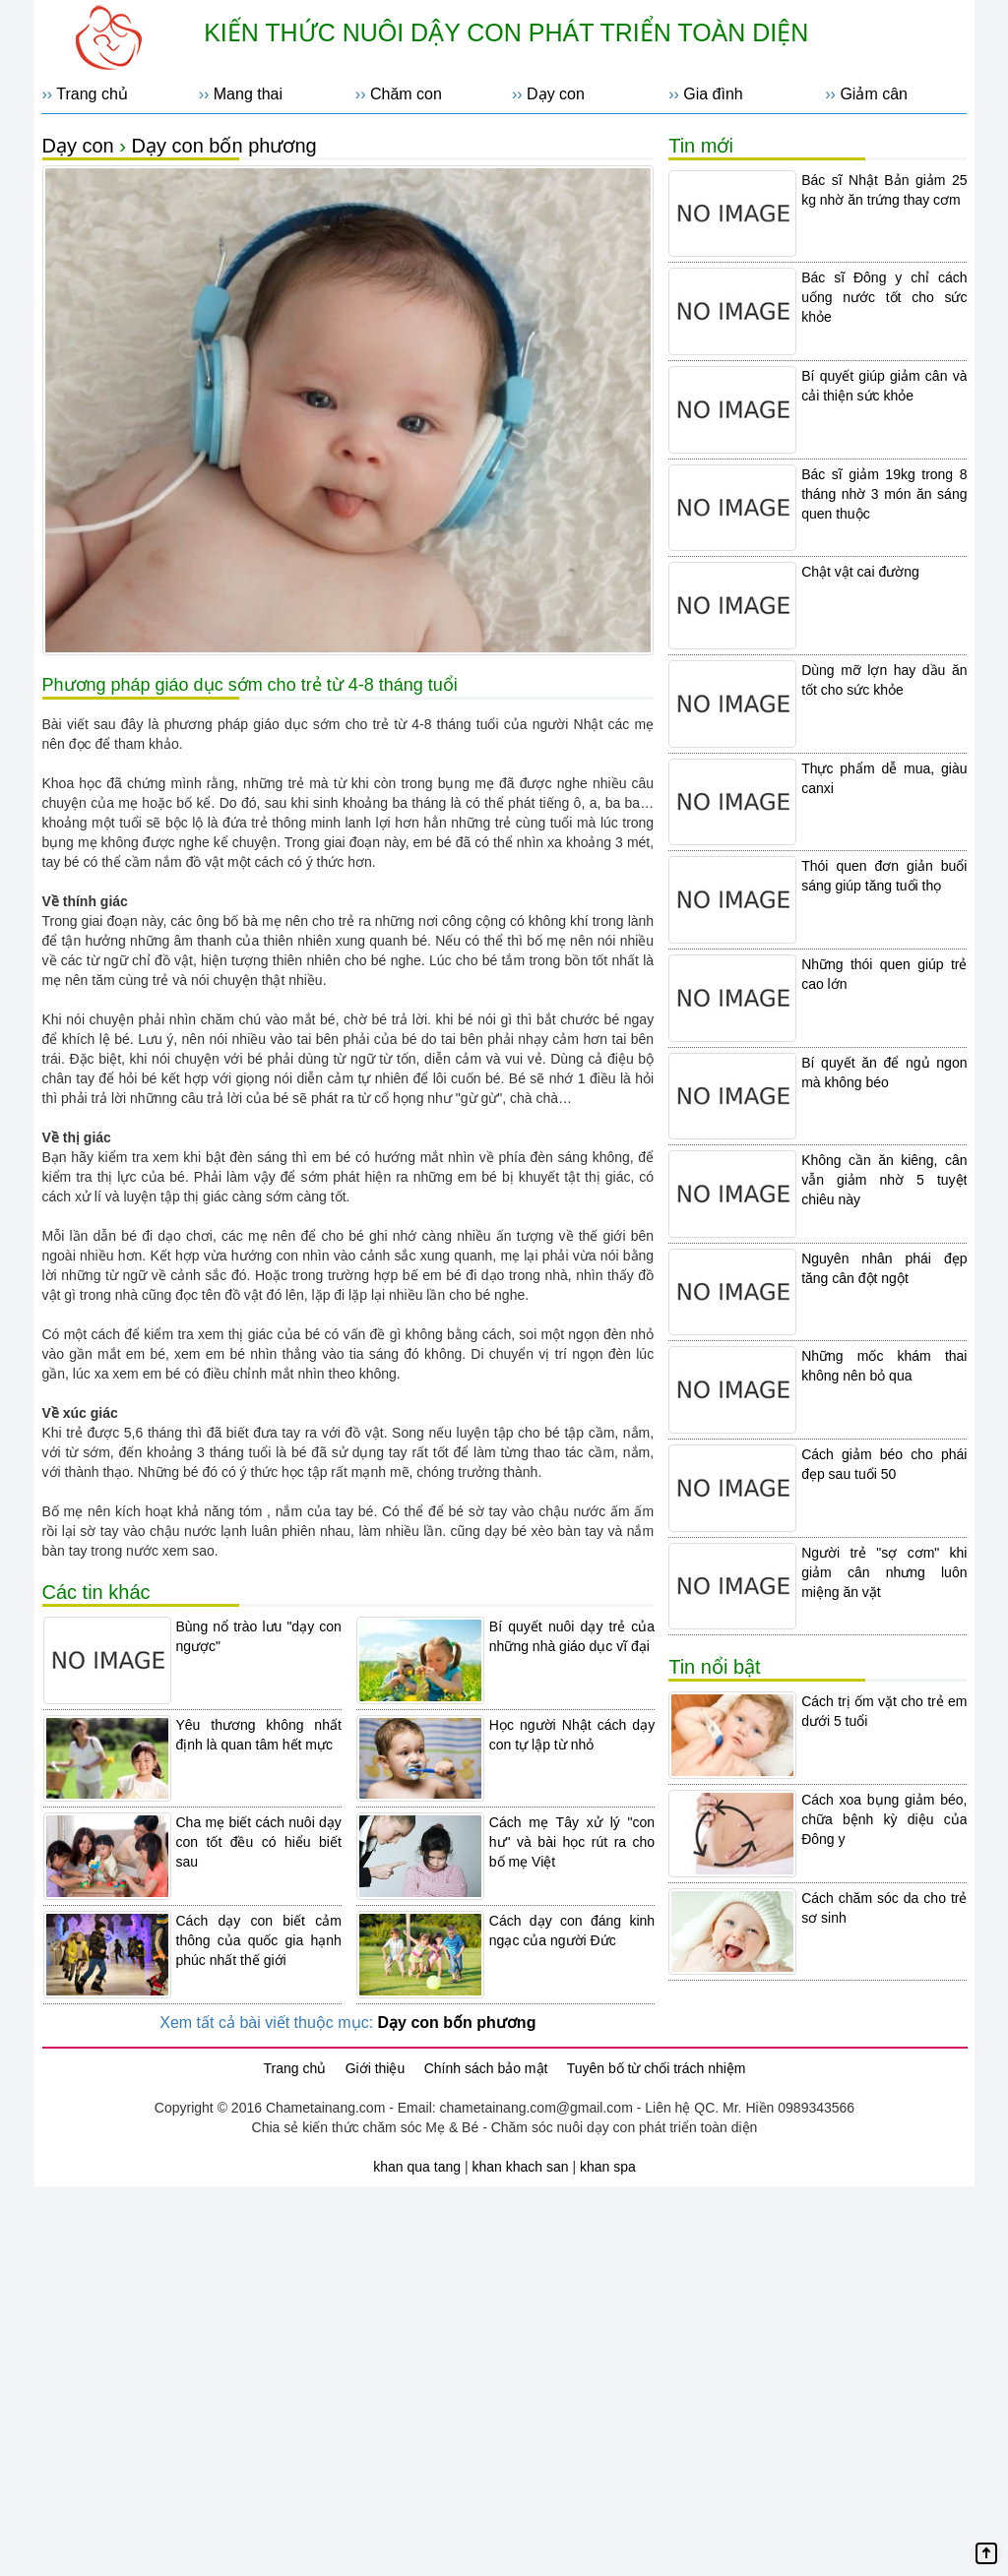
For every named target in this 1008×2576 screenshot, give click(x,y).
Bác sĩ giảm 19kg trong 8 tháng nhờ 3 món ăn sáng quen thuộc (884, 493)
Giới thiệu (376, 2068)
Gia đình (712, 94)
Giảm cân (874, 94)
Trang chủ (92, 94)
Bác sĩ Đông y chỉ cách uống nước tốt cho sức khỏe (884, 297)
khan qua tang (417, 2167)
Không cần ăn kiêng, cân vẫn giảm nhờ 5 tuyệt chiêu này (884, 1179)
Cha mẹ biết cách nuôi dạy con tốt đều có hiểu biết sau (259, 1842)
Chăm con (406, 94)
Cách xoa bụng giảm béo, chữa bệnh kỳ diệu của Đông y (884, 1819)
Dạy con (556, 94)
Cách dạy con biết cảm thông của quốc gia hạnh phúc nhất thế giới (259, 1940)
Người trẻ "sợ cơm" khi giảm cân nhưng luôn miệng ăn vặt (884, 1572)
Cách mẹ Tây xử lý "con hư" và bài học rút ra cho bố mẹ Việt (572, 1842)
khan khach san (520, 2167)
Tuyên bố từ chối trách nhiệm (656, 2068)
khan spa (608, 2167)
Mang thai (248, 94)
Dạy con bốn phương (224, 145)
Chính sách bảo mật (486, 2068)
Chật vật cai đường (860, 572)
